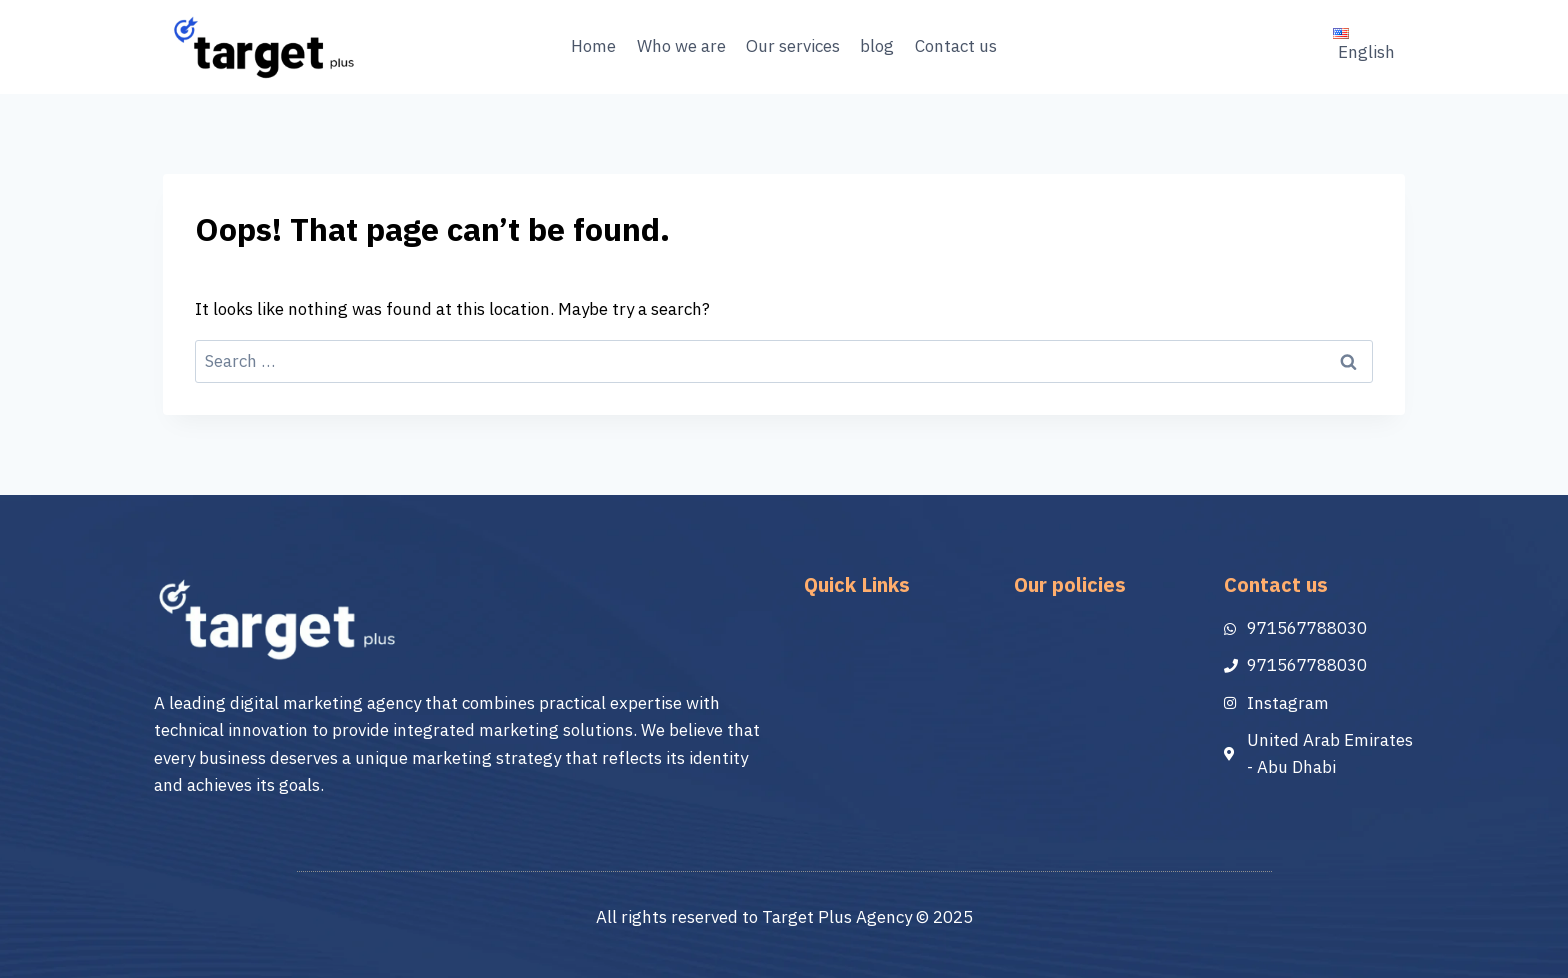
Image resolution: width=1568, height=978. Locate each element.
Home (593, 46)
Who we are (681, 46)
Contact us (956, 46)
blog (877, 46)
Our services (793, 46)
